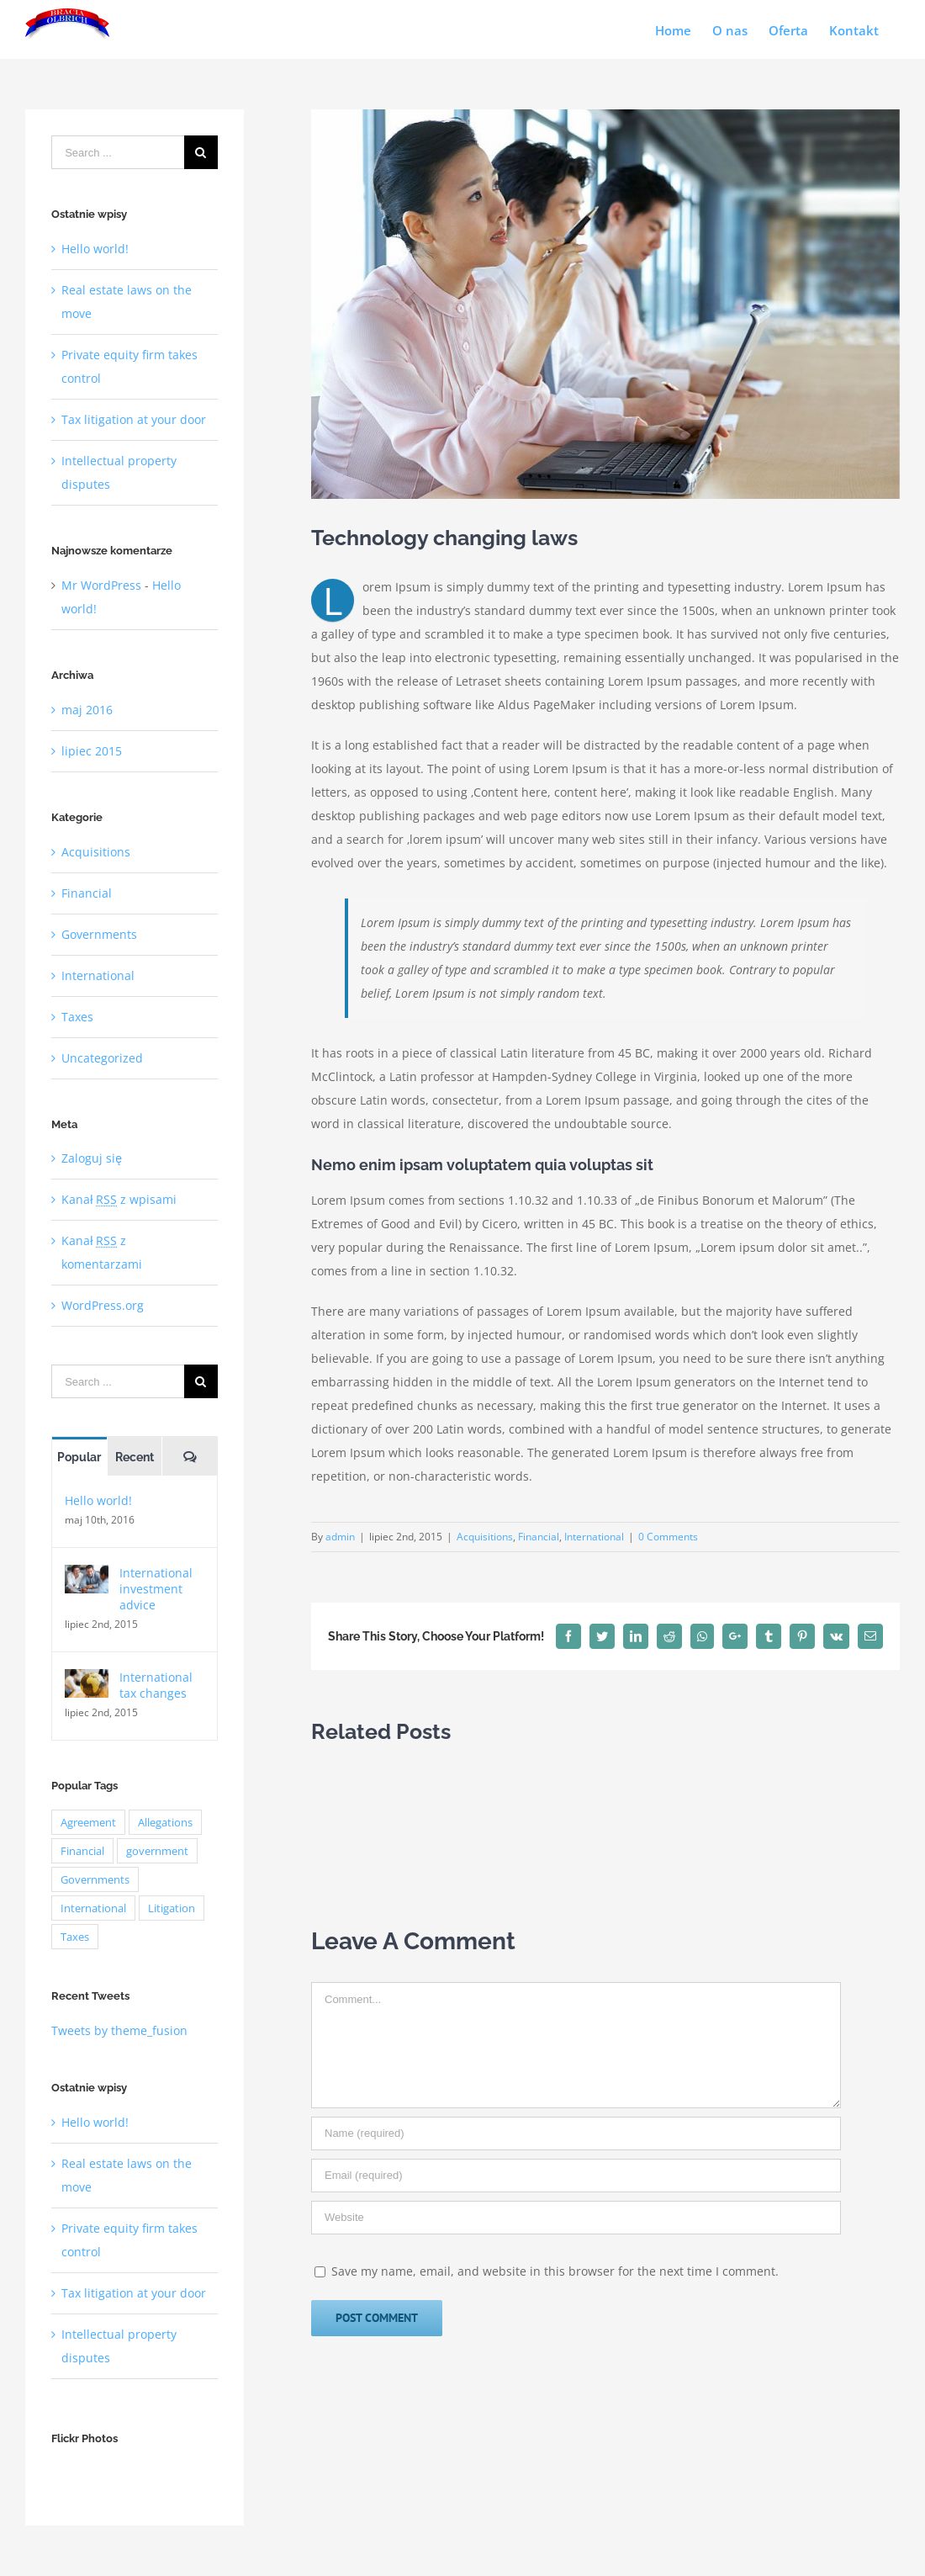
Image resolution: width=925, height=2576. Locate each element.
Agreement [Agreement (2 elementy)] (88, 1822)
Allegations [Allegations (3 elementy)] (165, 1822)
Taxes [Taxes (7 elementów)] (75, 1936)
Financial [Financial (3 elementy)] (82, 1850)
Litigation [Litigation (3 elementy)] (171, 1908)
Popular (79, 1457)
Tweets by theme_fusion (119, 2030)
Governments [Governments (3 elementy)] (95, 1879)
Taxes (77, 1017)
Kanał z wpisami (119, 1199)
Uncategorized (102, 1058)
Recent (134, 1457)
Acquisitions (485, 1536)
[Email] (576, 2175)
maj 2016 (87, 710)
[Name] (576, 2133)
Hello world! (95, 249)
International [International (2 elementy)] (93, 1908)
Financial (538, 1536)
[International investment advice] (86, 1576)
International (594, 1536)
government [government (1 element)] (157, 1850)
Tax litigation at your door (133, 419)
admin (340, 1536)
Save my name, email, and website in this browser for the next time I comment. (555, 2271)
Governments (99, 934)
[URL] (576, 2217)
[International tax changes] (86, 1680)
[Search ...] (117, 152)
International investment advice (156, 1589)
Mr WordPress (101, 585)
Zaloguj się (91, 1158)
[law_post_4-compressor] (605, 304)
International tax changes (156, 1685)
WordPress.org (102, 1305)
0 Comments (668, 1536)
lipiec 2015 (91, 751)
